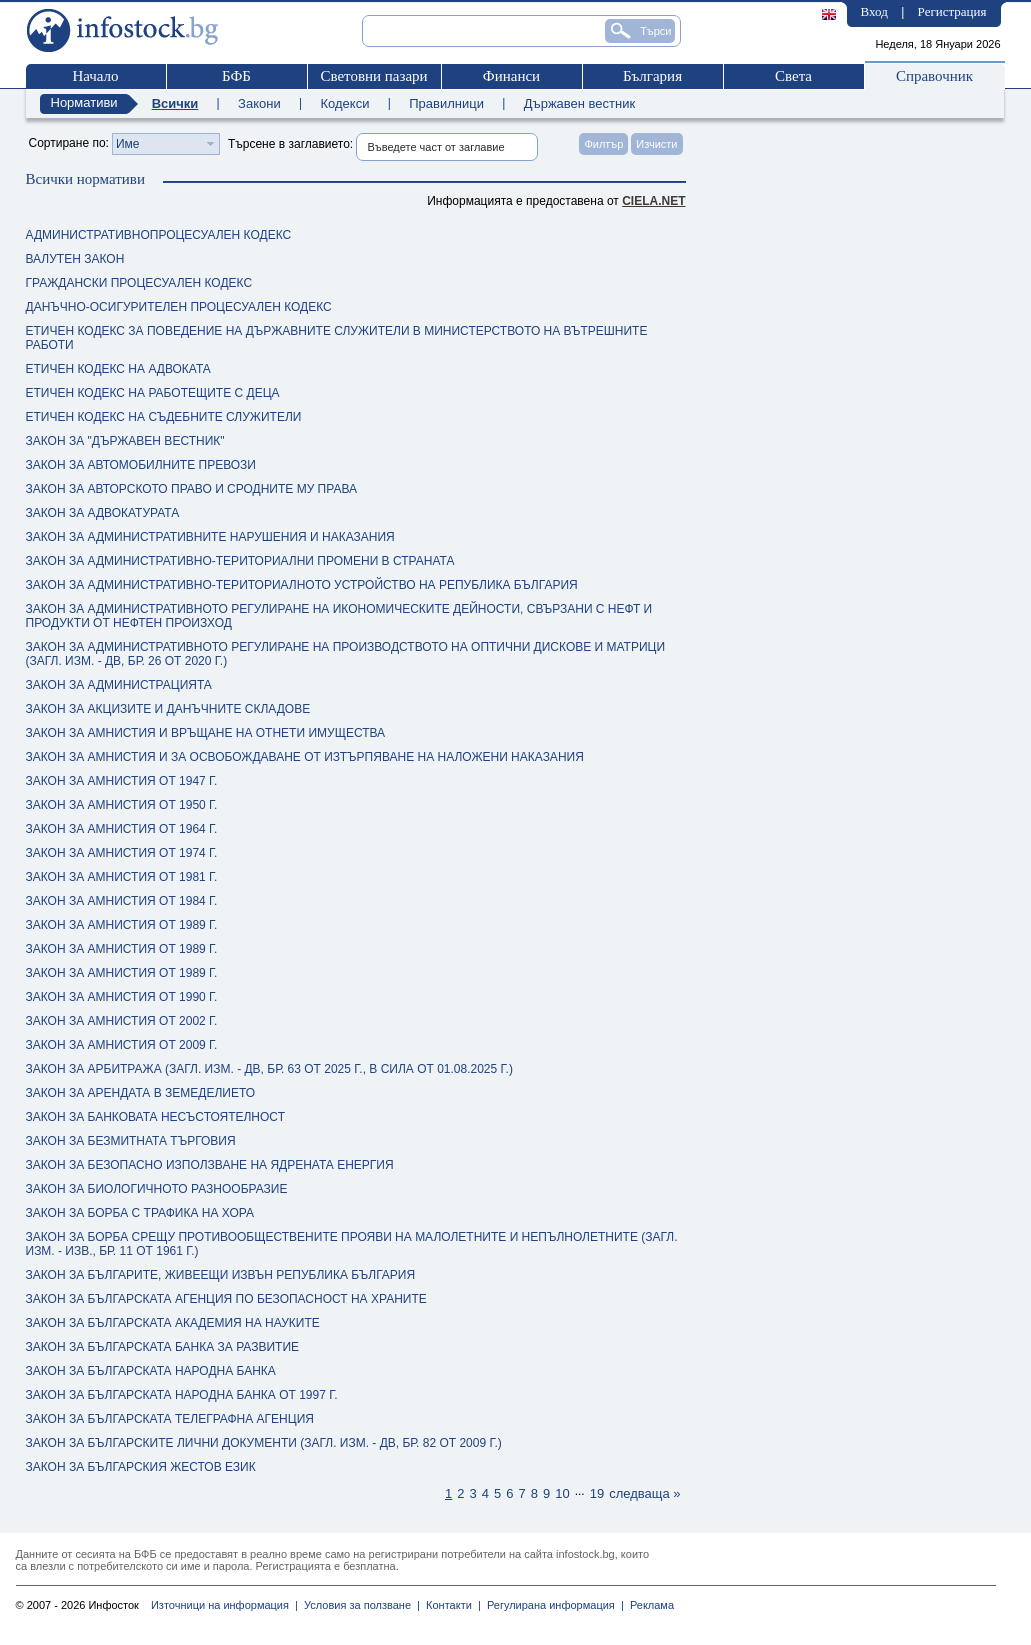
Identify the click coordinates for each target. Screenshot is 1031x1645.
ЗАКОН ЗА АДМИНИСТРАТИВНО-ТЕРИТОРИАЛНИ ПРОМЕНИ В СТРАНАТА (240, 561)
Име (128, 144)
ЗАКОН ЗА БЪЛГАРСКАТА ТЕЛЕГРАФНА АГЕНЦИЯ (170, 1419)
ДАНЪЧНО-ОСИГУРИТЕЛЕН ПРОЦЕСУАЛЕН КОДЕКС (179, 307)
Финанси (511, 76)
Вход (874, 11)
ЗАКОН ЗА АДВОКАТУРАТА (103, 513)
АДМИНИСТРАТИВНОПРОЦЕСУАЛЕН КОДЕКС (159, 235)
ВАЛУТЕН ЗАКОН (75, 259)
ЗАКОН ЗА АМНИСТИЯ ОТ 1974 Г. (122, 853)
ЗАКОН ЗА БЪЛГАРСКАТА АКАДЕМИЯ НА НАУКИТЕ (173, 1323)
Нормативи (84, 102)
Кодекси (344, 103)
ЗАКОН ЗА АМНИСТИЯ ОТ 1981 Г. (122, 877)
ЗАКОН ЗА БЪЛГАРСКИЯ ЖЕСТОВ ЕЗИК (141, 1467)
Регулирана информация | (552, 1605)
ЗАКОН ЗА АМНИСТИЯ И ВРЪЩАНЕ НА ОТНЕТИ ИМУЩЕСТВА (206, 733)
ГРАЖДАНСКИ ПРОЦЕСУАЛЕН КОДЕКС (139, 283)
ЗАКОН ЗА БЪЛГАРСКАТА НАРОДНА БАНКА (151, 1371)
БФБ (236, 76)
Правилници (446, 103)
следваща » (644, 1493)
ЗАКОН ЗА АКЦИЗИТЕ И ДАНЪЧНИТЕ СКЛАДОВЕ (168, 709)
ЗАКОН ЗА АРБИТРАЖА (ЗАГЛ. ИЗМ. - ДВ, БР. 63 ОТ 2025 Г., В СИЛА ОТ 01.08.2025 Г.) (269, 1069)
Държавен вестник (579, 103)
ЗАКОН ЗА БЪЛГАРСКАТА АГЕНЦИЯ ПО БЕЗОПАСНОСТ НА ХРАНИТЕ (226, 1299)
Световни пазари (373, 76)
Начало (95, 76)
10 (562, 1493)
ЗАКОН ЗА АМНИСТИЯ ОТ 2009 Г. (122, 1045)
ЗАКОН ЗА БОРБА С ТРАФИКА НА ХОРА (140, 1213)
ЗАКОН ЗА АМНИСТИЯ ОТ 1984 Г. (122, 901)
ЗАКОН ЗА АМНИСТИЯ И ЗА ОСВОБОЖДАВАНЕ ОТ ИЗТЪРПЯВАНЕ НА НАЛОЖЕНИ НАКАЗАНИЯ (305, 757)
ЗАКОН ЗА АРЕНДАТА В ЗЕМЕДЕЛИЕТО (141, 1093)
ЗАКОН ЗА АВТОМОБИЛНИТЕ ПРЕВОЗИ (141, 465)
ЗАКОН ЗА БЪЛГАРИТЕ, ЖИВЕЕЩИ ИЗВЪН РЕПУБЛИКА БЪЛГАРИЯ (221, 1275)
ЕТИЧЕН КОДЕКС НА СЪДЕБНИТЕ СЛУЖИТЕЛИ (164, 417)
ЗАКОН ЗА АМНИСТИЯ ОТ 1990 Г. (122, 997)
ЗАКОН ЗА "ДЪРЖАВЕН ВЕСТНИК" (125, 441)
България (652, 76)
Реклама (649, 1605)
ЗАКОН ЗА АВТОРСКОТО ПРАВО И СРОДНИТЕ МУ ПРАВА (192, 489)
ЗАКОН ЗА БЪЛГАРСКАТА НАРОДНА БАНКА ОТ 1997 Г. (182, 1395)
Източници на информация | (224, 1605)
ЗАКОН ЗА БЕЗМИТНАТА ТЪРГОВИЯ (131, 1141)
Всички (175, 103)
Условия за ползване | (359, 1605)
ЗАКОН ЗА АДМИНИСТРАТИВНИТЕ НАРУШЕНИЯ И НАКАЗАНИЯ (210, 537)
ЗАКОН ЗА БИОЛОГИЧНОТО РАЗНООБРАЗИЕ (157, 1189)
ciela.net (653, 201)
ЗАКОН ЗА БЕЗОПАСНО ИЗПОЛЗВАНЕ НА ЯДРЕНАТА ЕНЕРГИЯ (210, 1165)
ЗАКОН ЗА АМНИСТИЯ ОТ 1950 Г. (122, 805)
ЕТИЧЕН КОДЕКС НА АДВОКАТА (118, 369)
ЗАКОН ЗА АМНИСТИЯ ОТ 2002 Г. (122, 1021)
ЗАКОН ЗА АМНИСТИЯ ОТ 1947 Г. (122, 781)
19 (597, 1493)
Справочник (934, 76)
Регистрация (952, 11)
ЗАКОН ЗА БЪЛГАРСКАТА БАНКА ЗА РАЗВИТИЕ (163, 1347)
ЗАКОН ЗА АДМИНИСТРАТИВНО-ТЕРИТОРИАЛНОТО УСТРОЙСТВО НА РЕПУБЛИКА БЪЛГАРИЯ (302, 585)
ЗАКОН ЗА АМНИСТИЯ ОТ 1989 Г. (122, 925)
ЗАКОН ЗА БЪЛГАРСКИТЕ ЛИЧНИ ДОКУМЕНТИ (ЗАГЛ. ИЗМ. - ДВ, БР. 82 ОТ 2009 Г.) (264, 1443)
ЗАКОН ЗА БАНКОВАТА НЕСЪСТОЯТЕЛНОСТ (155, 1117)
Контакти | (450, 1605)
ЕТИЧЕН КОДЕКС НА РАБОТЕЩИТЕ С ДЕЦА (153, 393)
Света (793, 76)
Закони (259, 103)
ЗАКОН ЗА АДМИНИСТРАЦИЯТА (119, 685)
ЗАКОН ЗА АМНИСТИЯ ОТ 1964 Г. (122, 829)
